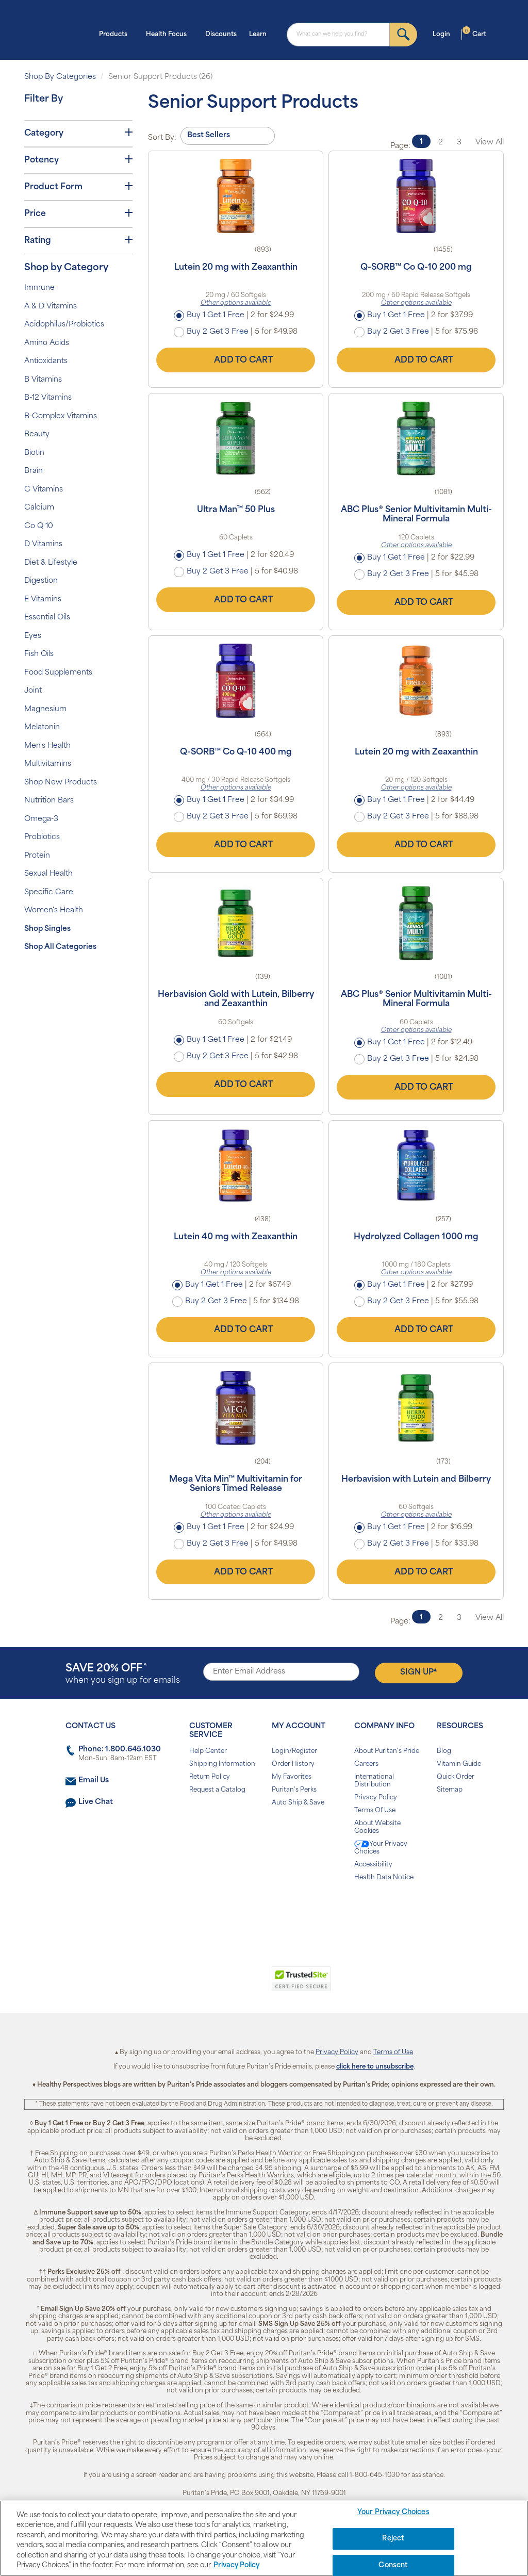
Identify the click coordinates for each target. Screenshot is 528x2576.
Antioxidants (46, 361)
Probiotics (42, 837)
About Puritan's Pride (386, 1751)
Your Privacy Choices (380, 1848)
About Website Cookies (377, 1827)
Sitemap (450, 1790)
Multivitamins (47, 764)
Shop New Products (60, 782)
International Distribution (374, 1781)
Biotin (34, 453)
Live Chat (95, 1802)
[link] (221, 1984)
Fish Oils (39, 654)
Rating (78, 240)
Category (78, 133)
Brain (33, 471)
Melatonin (42, 727)
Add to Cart (236, 360)
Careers (366, 1764)
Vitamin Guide (459, 1764)
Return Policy (209, 1777)
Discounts (221, 34)
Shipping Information (222, 1764)
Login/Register (294, 1751)
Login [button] (444, 33)
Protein (37, 856)
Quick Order (455, 1777)
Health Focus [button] (169, 33)
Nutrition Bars (49, 801)
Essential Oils (47, 617)
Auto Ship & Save (298, 1803)
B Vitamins (43, 380)
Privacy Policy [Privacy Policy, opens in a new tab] (236, 2565)
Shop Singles (47, 929)
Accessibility (373, 1865)
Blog (444, 1751)
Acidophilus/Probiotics (64, 325)
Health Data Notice (384, 1878)
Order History (293, 1764)
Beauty (37, 434)
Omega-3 (41, 819)
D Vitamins (43, 544)
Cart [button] (474, 33)
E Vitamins (42, 599)
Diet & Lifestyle (50, 563)
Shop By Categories (60, 77)
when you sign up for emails (122, 1674)
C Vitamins (43, 490)
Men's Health (47, 746)
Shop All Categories (60, 947)
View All (489, 142)
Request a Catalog (217, 1790)
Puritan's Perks (294, 1790)
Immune (39, 288)
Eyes (32, 636)
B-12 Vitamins (48, 398)
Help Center (208, 1751)
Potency (78, 160)
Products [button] (116, 33)
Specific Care (48, 892)
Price (78, 213)
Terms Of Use (374, 1811)
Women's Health (53, 910)
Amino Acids (46, 343)
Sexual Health (48, 874)
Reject (393, 2538)
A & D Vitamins (50, 306)
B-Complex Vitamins (60, 416)
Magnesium (45, 709)
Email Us (93, 1780)
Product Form (78, 186)
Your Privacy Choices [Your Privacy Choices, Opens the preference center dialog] (393, 2512)
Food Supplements (58, 673)
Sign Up (418, 1672)
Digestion (41, 581)
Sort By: (162, 138)
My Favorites (291, 1777)
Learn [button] (261, 33)
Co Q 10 (38, 526)
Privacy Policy (375, 1798)
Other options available (236, 303)
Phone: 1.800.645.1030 (119, 1749)
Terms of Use (393, 2052)
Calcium (39, 508)
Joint (33, 691)
